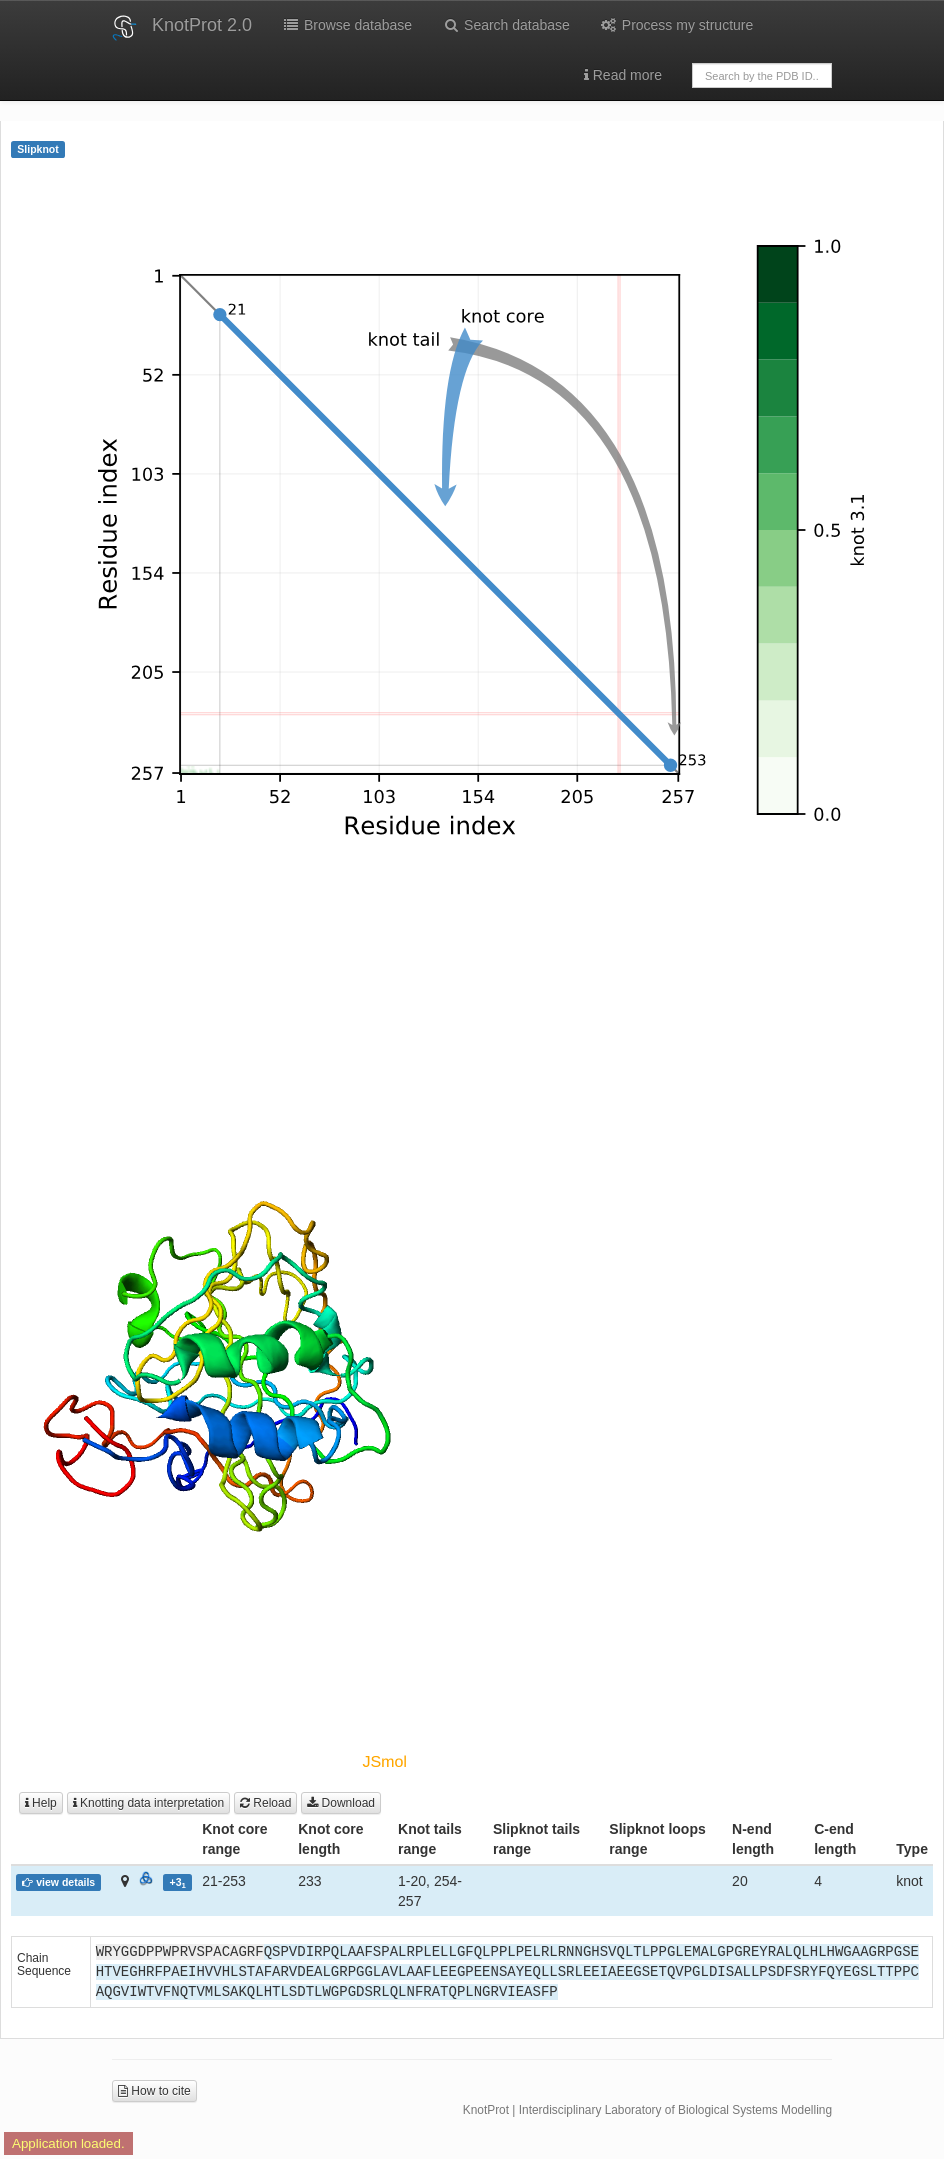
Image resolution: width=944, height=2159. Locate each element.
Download (341, 1803)
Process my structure (676, 25)
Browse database (347, 25)
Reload (265, 1803)
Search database (506, 25)
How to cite (154, 2091)
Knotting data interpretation (148, 1803)
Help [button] (41, 1803)
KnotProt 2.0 (202, 25)
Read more (623, 75)
